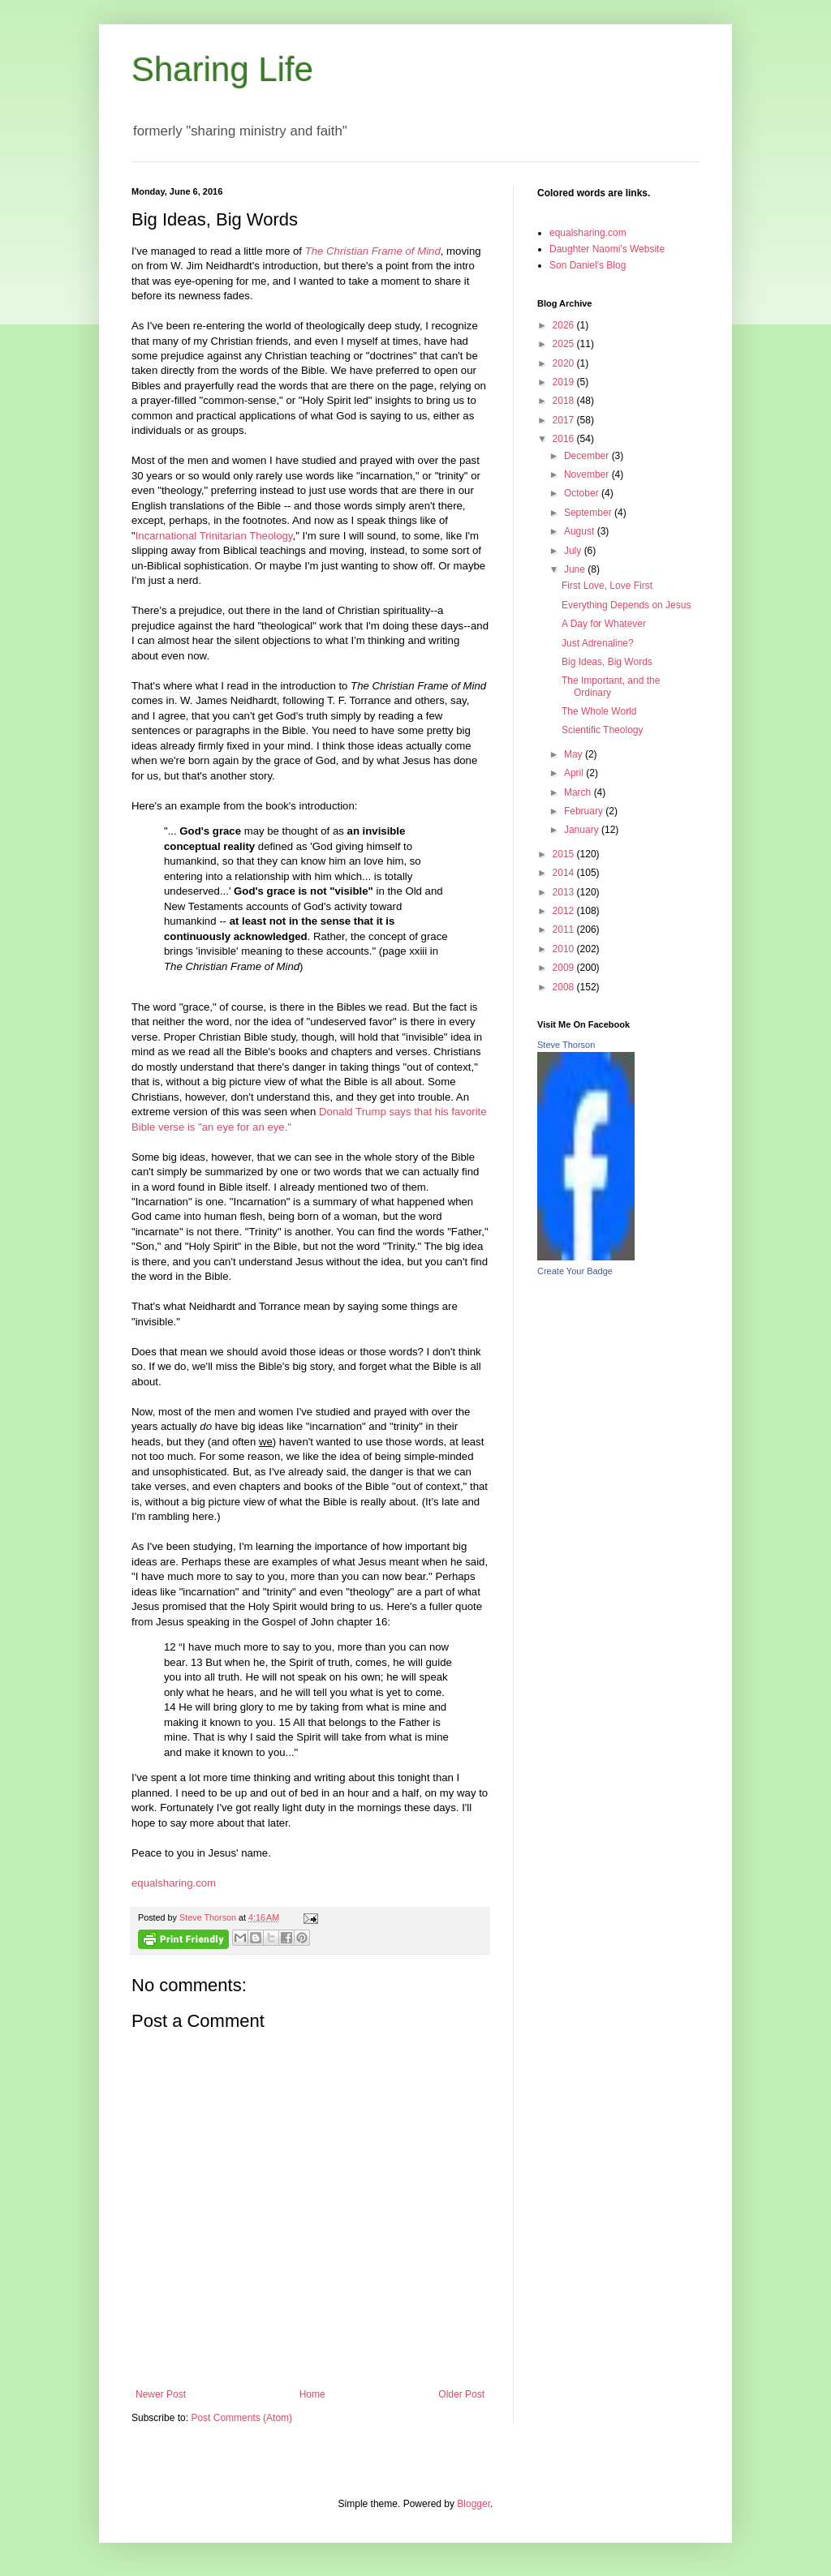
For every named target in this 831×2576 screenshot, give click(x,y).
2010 (565, 949)
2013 (565, 892)
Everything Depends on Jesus (626, 605)
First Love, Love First (607, 585)
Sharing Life (222, 69)
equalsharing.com (173, 1883)
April (575, 773)
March (579, 792)
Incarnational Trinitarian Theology (214, 536)
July (574, 550)
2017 (565, 420)
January (582, 829)
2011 (565, 929)
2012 (565, 911)
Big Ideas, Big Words (607, 662)
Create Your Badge (575, 1271)
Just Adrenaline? (598, 643)
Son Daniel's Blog (587, 265)
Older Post (461, 2394)
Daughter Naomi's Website (607, 249)
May (574, 754)
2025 (565, 344)
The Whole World (599, 711)
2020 (565, 363)
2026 (565, 325)
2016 (565, 438)
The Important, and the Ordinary (611, 686)
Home (312, 2394)
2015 (565, 854)
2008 (565, 987)
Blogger (473, 2503)
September (589, 512)
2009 (565, 967)
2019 (565, 382)
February (584, 811)
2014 (565, 872)
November (588, 474)
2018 (565, 400)
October (582, 493)
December (588, 456)
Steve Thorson (566, 1045)
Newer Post (161, 2394)
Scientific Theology (603, 730)
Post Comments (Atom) (241, 2418)
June (576, 569)
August (580, 531)
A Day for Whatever (604, 623)
